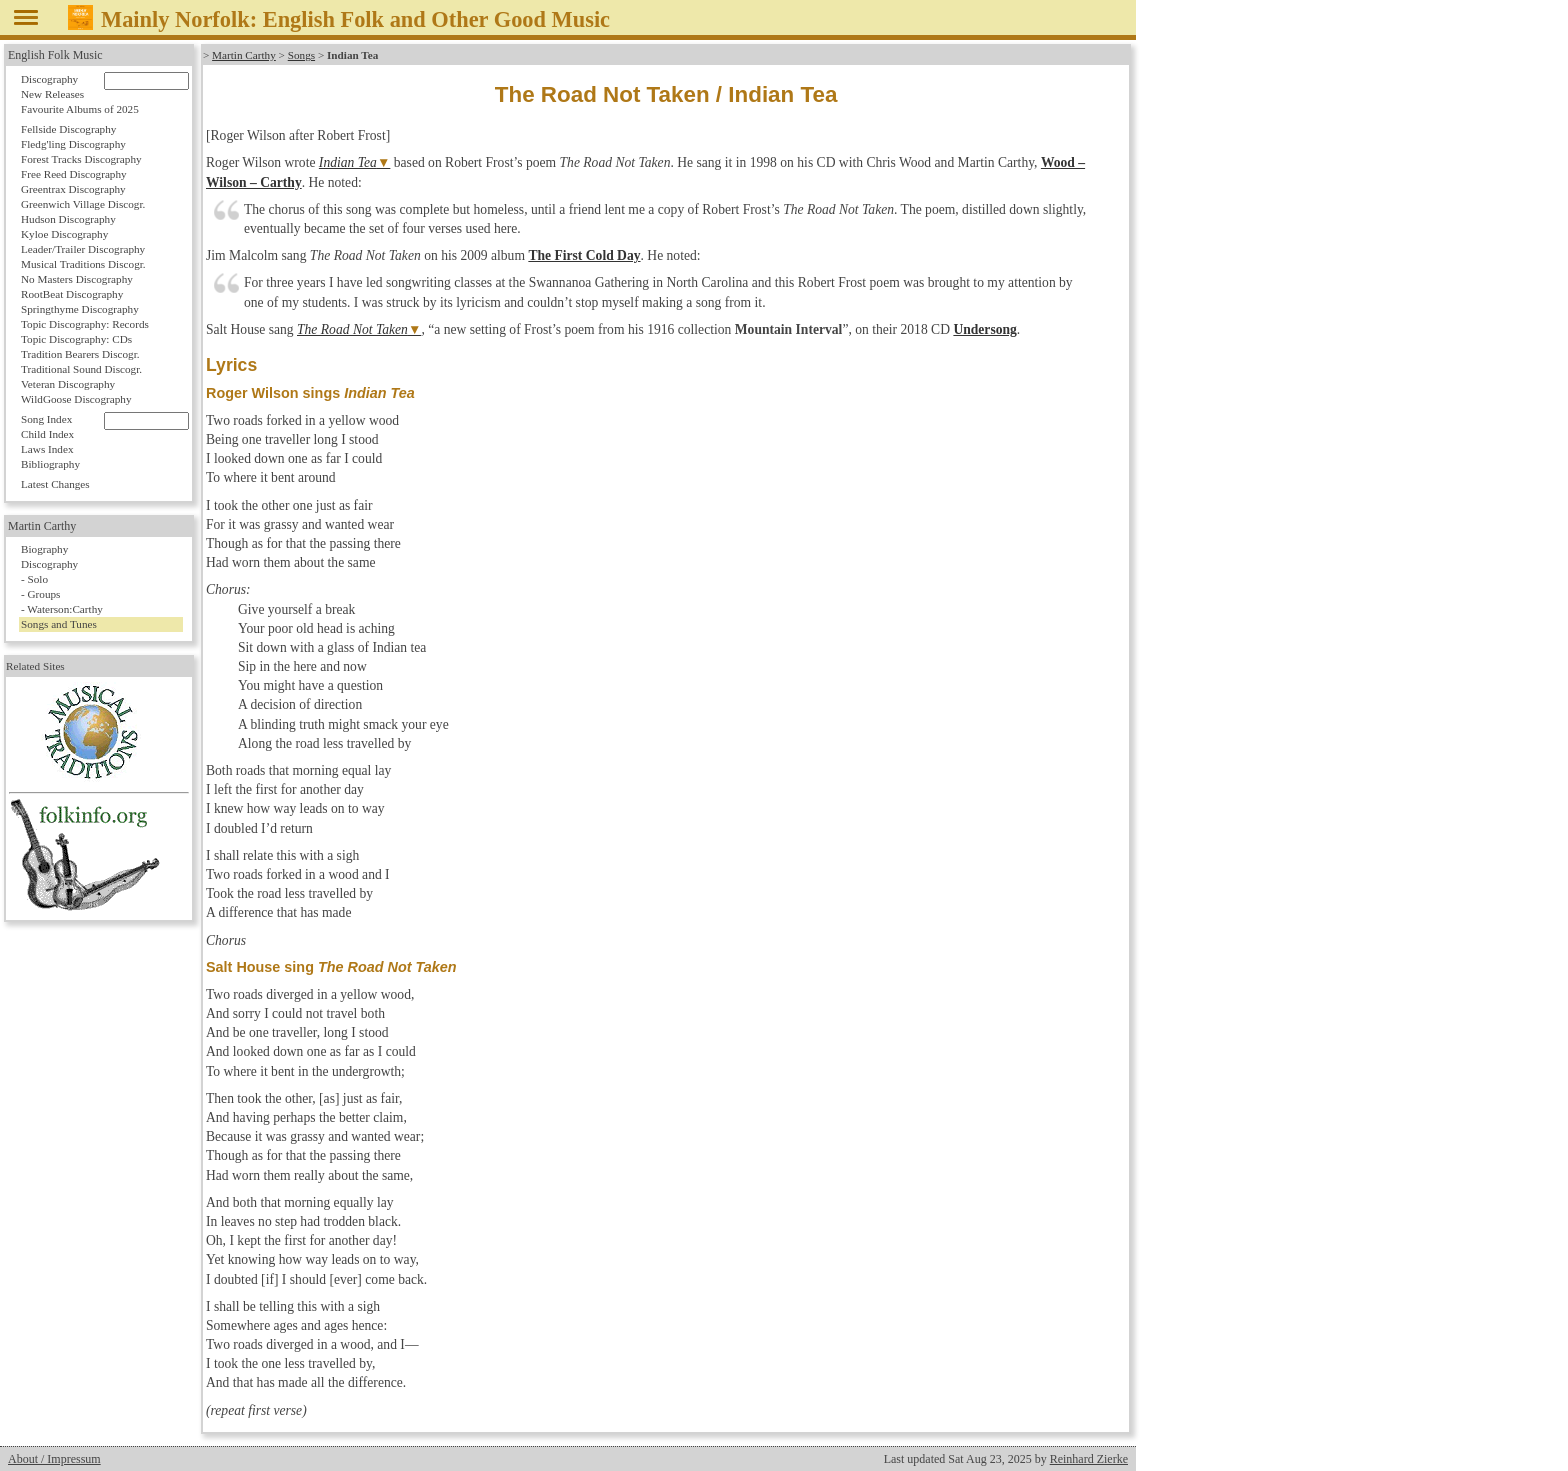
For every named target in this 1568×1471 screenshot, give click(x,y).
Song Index (46, 419)
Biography (44, 549)
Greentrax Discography (73, 189)
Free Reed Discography (74, 174)
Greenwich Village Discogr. (83, 204)
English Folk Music (55, 55)
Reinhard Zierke (1089, 1459)
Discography (49, 79)
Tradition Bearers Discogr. (80, 354)
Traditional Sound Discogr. (81, 369)
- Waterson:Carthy (62, 609)
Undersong (984, 329)
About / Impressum (54, 1459)
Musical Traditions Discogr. (83, 264)
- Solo (34, 579)
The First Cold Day (584, 255)
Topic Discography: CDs (76, 339)
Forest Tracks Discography (81, 159)
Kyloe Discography (64, 234)
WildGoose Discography (76, 399)
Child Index (47, 434)
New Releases (52, 94)
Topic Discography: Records (85, 324)
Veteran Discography (68, 384)
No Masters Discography (77, 279)
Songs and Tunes (59, 624)
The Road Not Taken (352, 329)
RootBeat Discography (72, 294)
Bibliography (50, 464)
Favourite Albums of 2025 (80, 109)
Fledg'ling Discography (73, 144)
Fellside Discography (68, 129)
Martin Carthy (244, 55)
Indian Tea (348, 162)
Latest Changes (55, 484)
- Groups (40, 594)
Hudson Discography (68, 219)
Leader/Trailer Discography (83, 249)
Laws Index (47, 449)
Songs (301, 55)
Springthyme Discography (80, 309)
